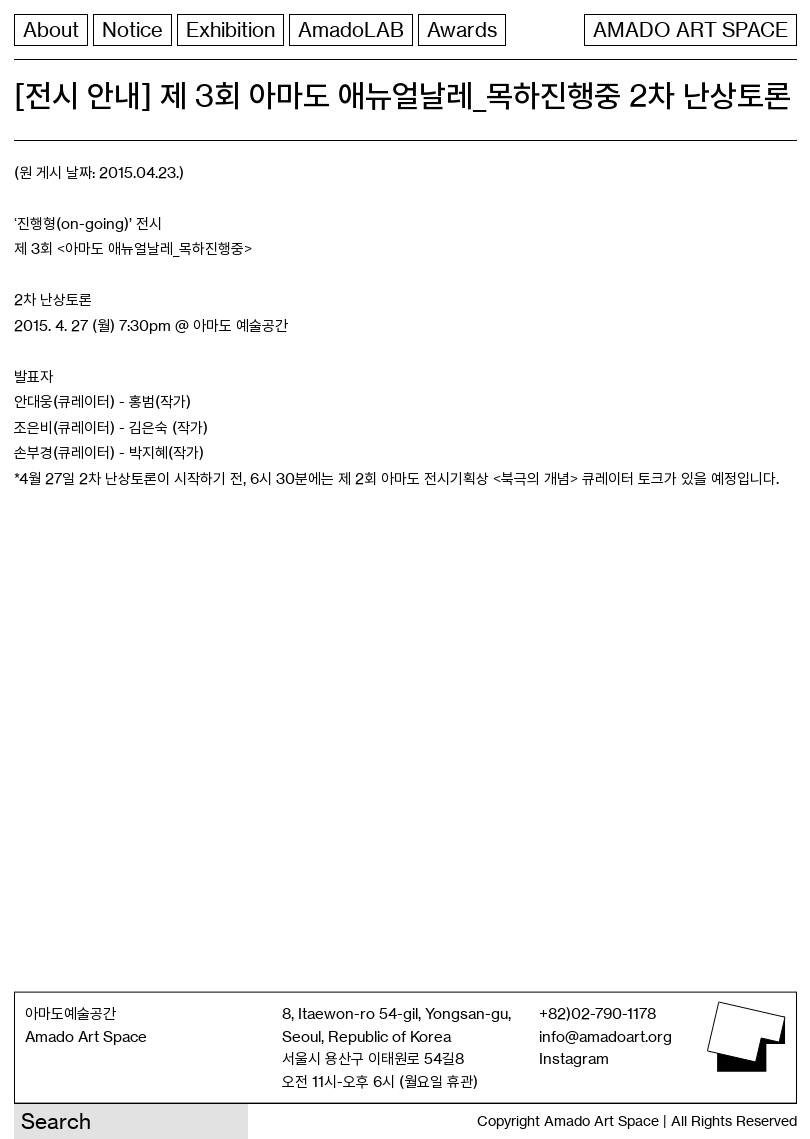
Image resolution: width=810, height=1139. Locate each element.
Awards (462, 30)
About (51, 30)
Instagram (574, 1058)
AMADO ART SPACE (690, 30)
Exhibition (230, 30)
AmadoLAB (351, 30)
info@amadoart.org (605, 1035)
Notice (132, 30)
